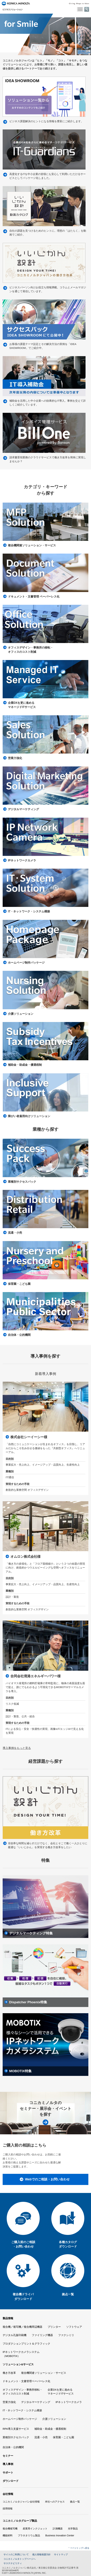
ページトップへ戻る (79, 2547)
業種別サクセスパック (16, 2437)
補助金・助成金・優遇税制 (50, 2428)
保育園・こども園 (63, 2437)
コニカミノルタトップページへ (20, 2558)
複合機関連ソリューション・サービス (43, 2372)
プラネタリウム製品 (29, 2535)
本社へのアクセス (55, 2501)
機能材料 (8, 2535)
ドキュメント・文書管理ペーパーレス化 (26, 2381)
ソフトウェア (74, 2326)
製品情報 (8, 2318)
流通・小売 (41, 2437)
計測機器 (58, 2528)
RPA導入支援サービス (16, 2428)
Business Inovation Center (59, 2535)
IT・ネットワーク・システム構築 (22, 2410)
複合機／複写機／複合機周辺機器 (22, 2326)
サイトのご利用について (16, 2554)
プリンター (54, 2326)
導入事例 (8, 2463)
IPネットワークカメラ (69, 2402)
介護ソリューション (54, 2418)
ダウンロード (11, 2480)
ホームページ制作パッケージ (20, 2418)
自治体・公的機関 (13, 2447)
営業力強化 (9, 2402)
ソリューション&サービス (18, 2364)
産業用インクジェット (35, 2528)
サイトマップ (61, 2554)
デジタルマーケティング (35, 2402)
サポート (8, 2472)
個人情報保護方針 (41, 2554)
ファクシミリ (66, 2335)
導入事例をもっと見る (17, 1748)
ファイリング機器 (42, 2335)
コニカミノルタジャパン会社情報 (21, 2501)
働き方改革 (9, 2372)
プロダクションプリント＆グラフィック (26, 2343)
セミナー (8, 2455)
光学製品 (73, 2528)
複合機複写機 (10, 2528)
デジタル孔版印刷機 (14, 2335)
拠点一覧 (75, 2501)
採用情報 (8, 2508)
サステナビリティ (13, 2563)
